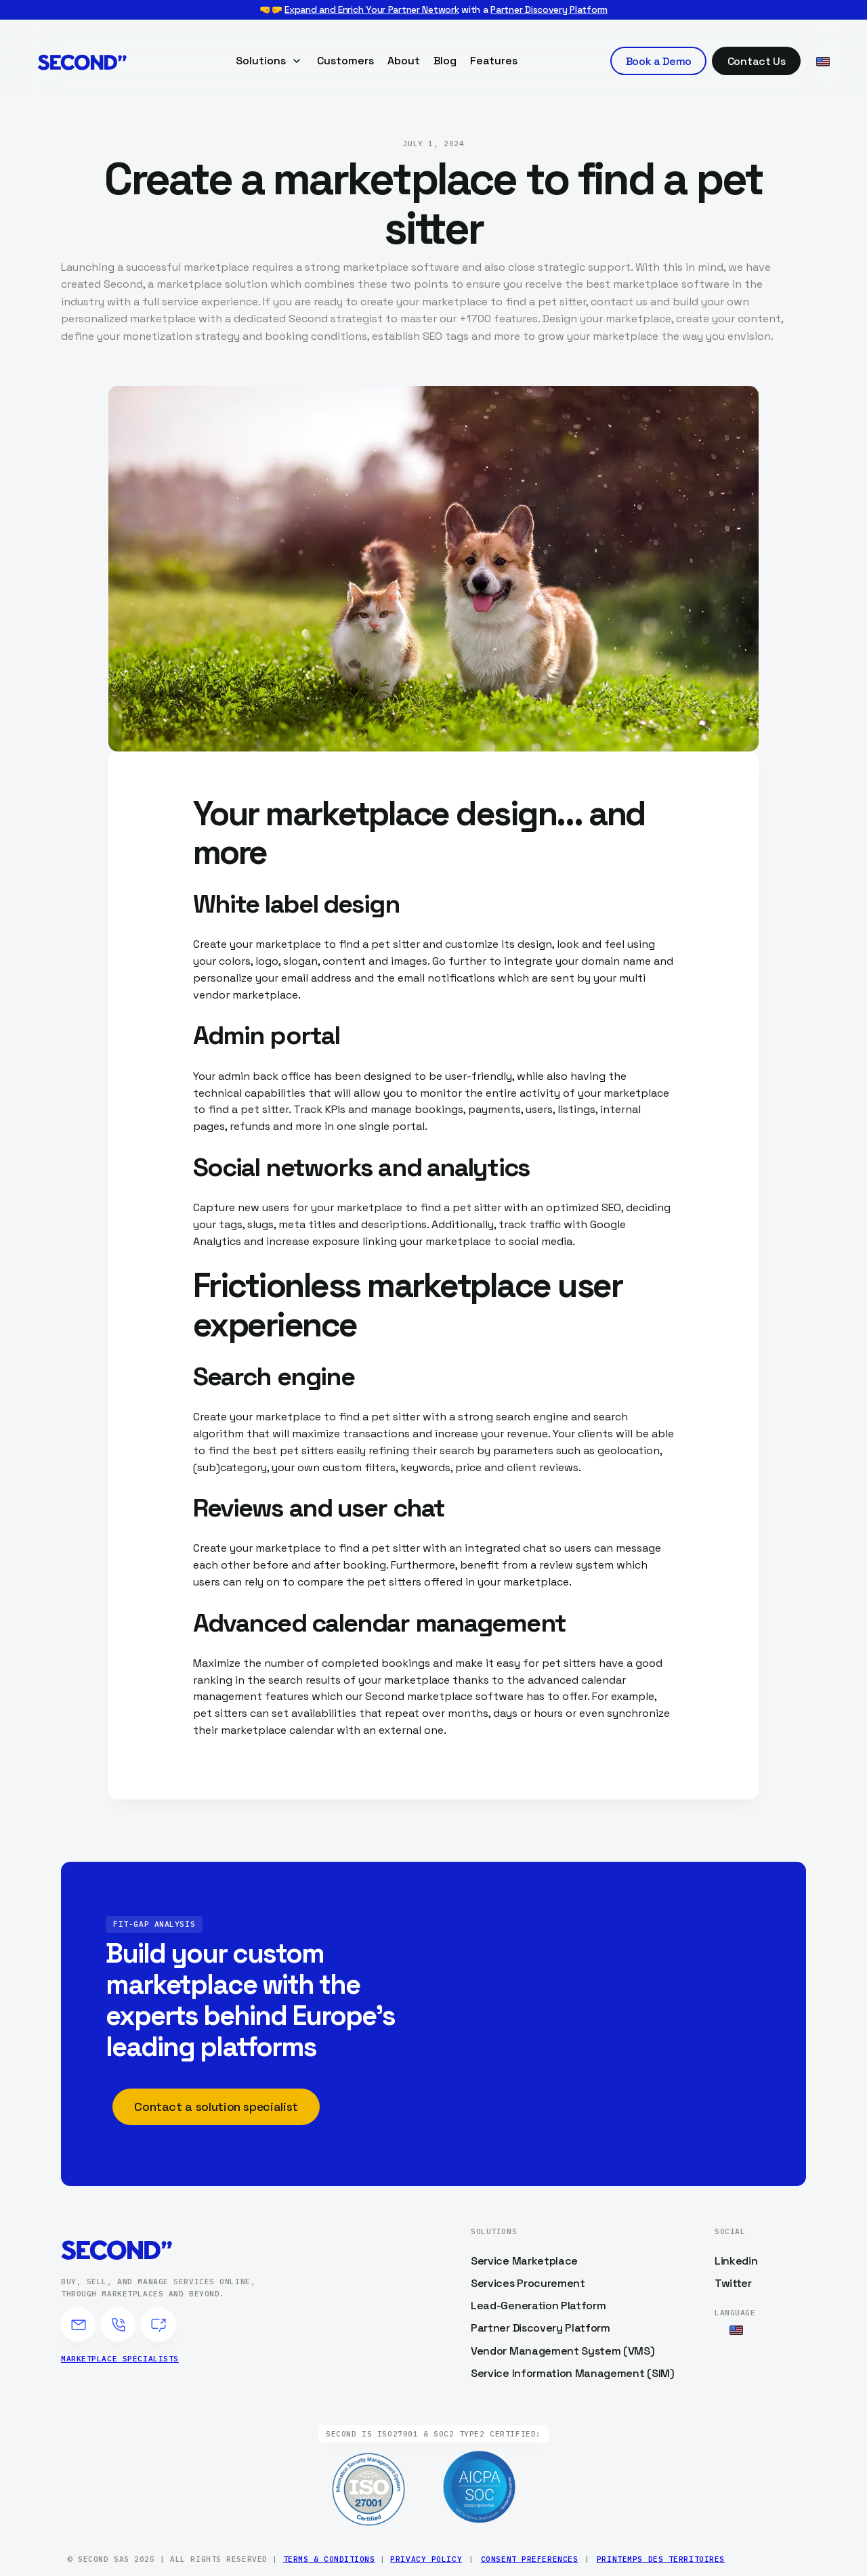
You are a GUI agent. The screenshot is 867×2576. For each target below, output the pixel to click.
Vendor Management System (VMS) (562, 2351)
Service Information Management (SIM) (572, 2373)
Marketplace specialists (120, 2358)
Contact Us (756, 61)
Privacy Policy (426, 2559)
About (403, 60)
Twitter (733, 2283)
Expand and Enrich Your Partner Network (371, 9)
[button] (269, 61)
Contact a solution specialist (216, 2106)
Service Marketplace (524, 2261)
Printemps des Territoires (661, 2559)
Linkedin (736, 2261)
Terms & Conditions (329, 2559)
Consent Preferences (529, 2559)
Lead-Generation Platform (538, 2305)
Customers (345, 60)
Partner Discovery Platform (549, 9)
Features (493, 60)
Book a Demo (659, 61)
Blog (445, 60)
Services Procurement (528, 2283)
